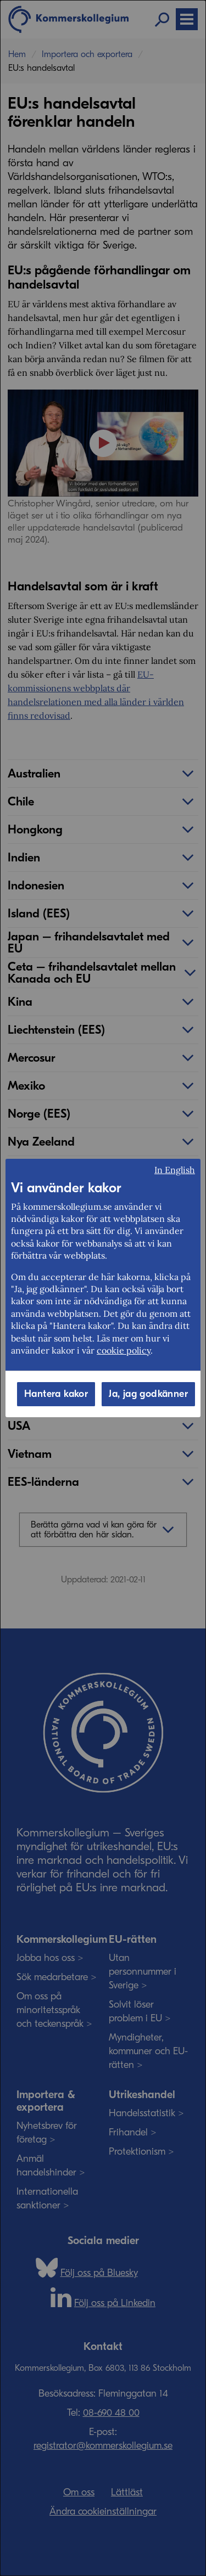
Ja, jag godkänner (148, 1394)
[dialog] (103, 1288)
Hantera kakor (56, 1394)
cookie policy (124, 1350)
